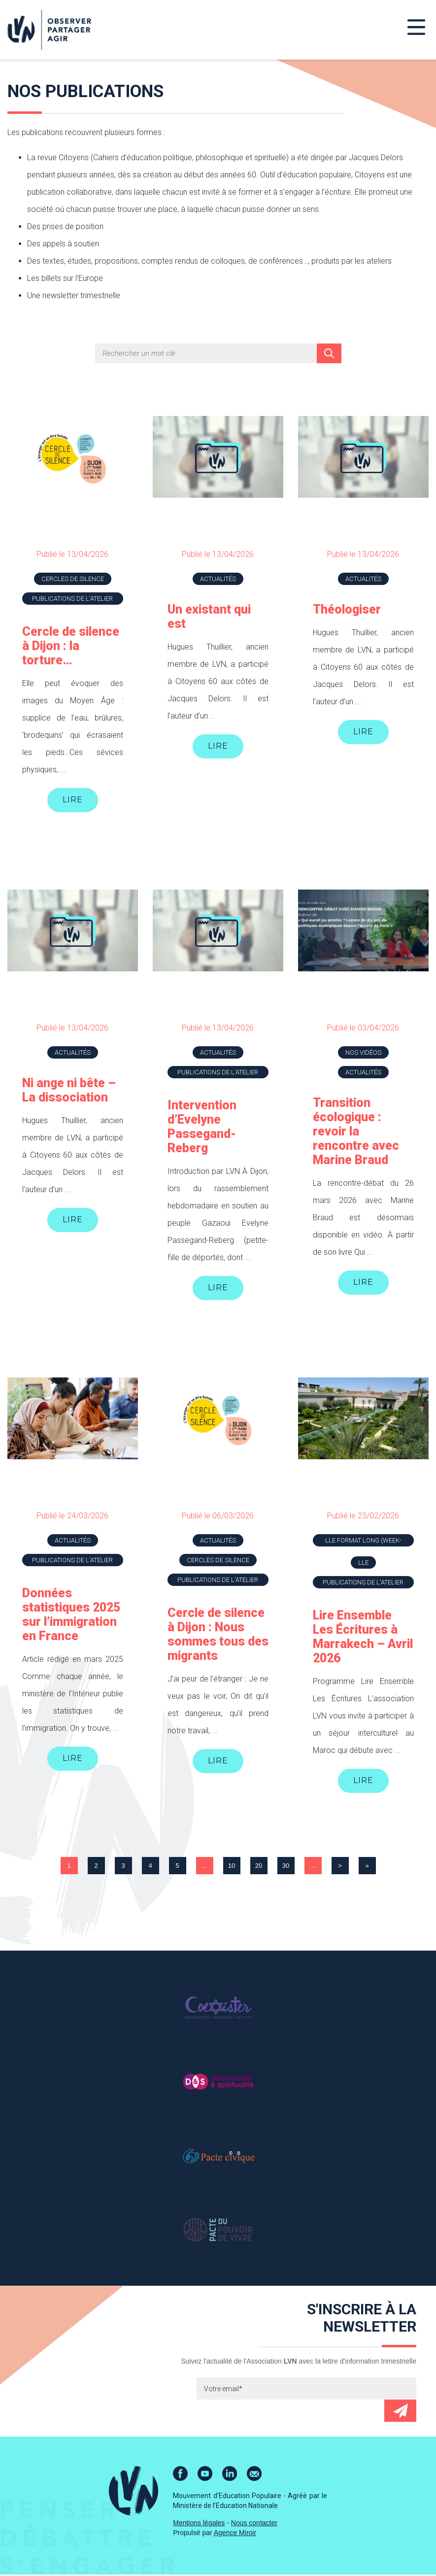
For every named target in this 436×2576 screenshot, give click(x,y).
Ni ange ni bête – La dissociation (69, 1090)
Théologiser (347, 609)
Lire (73, 800)
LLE (363, 1563)
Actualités (218, 579)
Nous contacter (254, 2524)
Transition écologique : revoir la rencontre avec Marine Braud (356, 1132)
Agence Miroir (235, 2534)
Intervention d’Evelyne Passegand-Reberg (202, 1127)
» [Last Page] (367, 1867)
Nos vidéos (363, 1053)
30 (285, 1867)
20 (258, 1867)
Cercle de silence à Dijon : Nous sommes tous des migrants (218, 1635)
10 (231, 1867)
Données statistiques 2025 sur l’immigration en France (71, 1615)
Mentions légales (199, 2524)
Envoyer (400, 2412)
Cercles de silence (72, 579)
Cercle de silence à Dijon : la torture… (70, 645)
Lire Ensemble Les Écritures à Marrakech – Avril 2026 (363, 1637)
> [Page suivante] (340, 1867)
